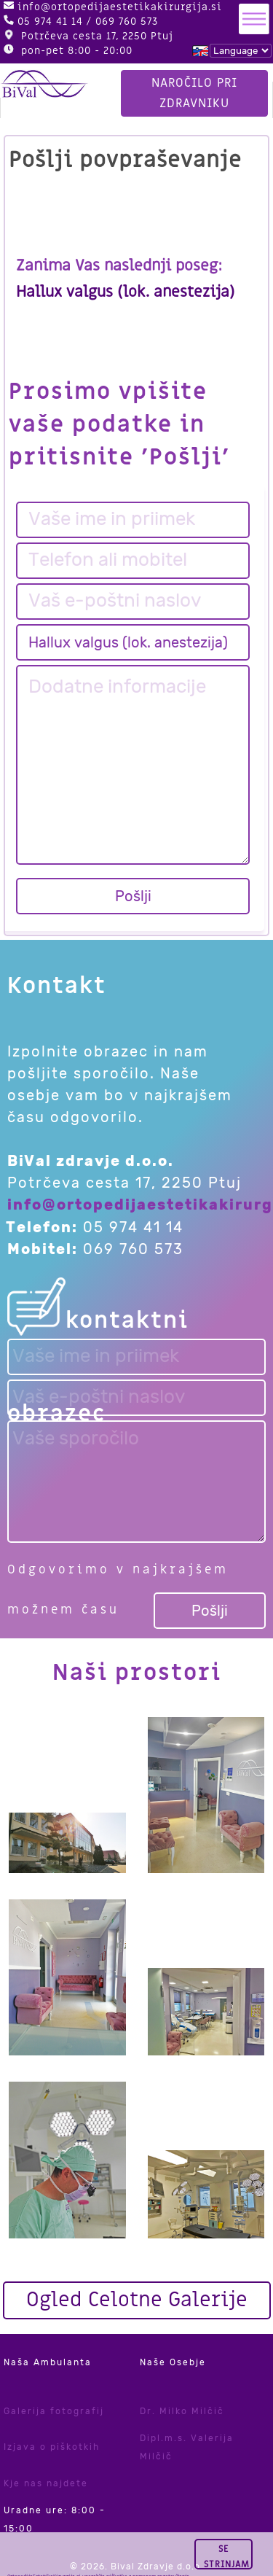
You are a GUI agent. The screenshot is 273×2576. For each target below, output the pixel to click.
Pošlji (133, 896)
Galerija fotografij (54, 2411)
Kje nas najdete (46, 2483)
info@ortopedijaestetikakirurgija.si (119, 7)
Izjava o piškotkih (52, 2447)
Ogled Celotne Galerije (137, 2300)
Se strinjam (238, 2554)
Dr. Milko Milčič (182, 2411)
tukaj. (51, 2561)
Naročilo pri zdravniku (195, 88)
